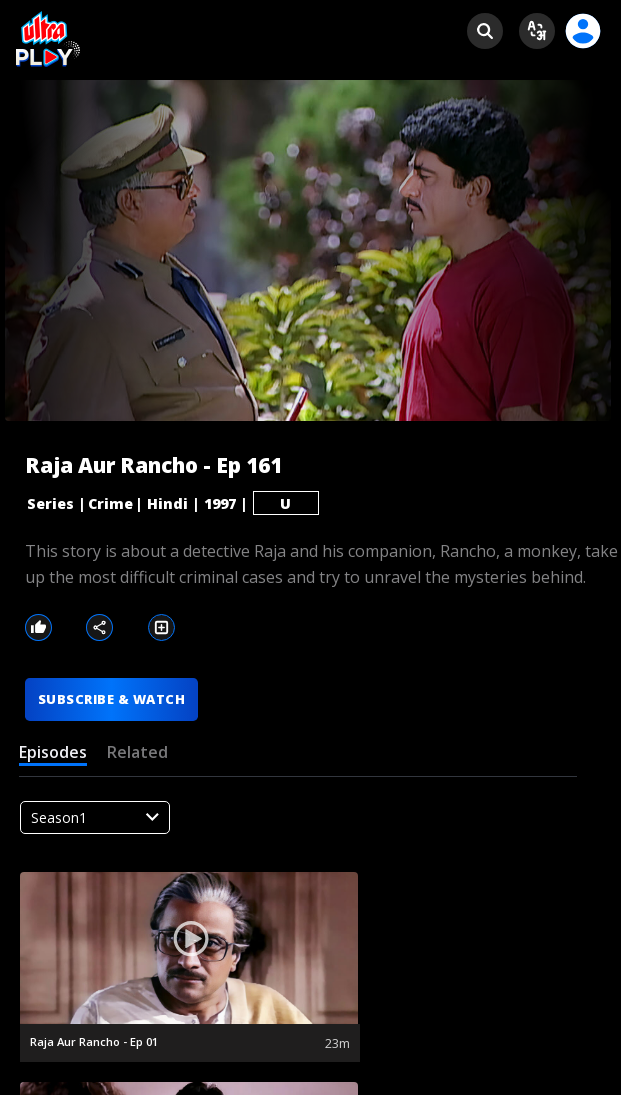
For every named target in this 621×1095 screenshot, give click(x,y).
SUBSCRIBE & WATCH (111, 699)
